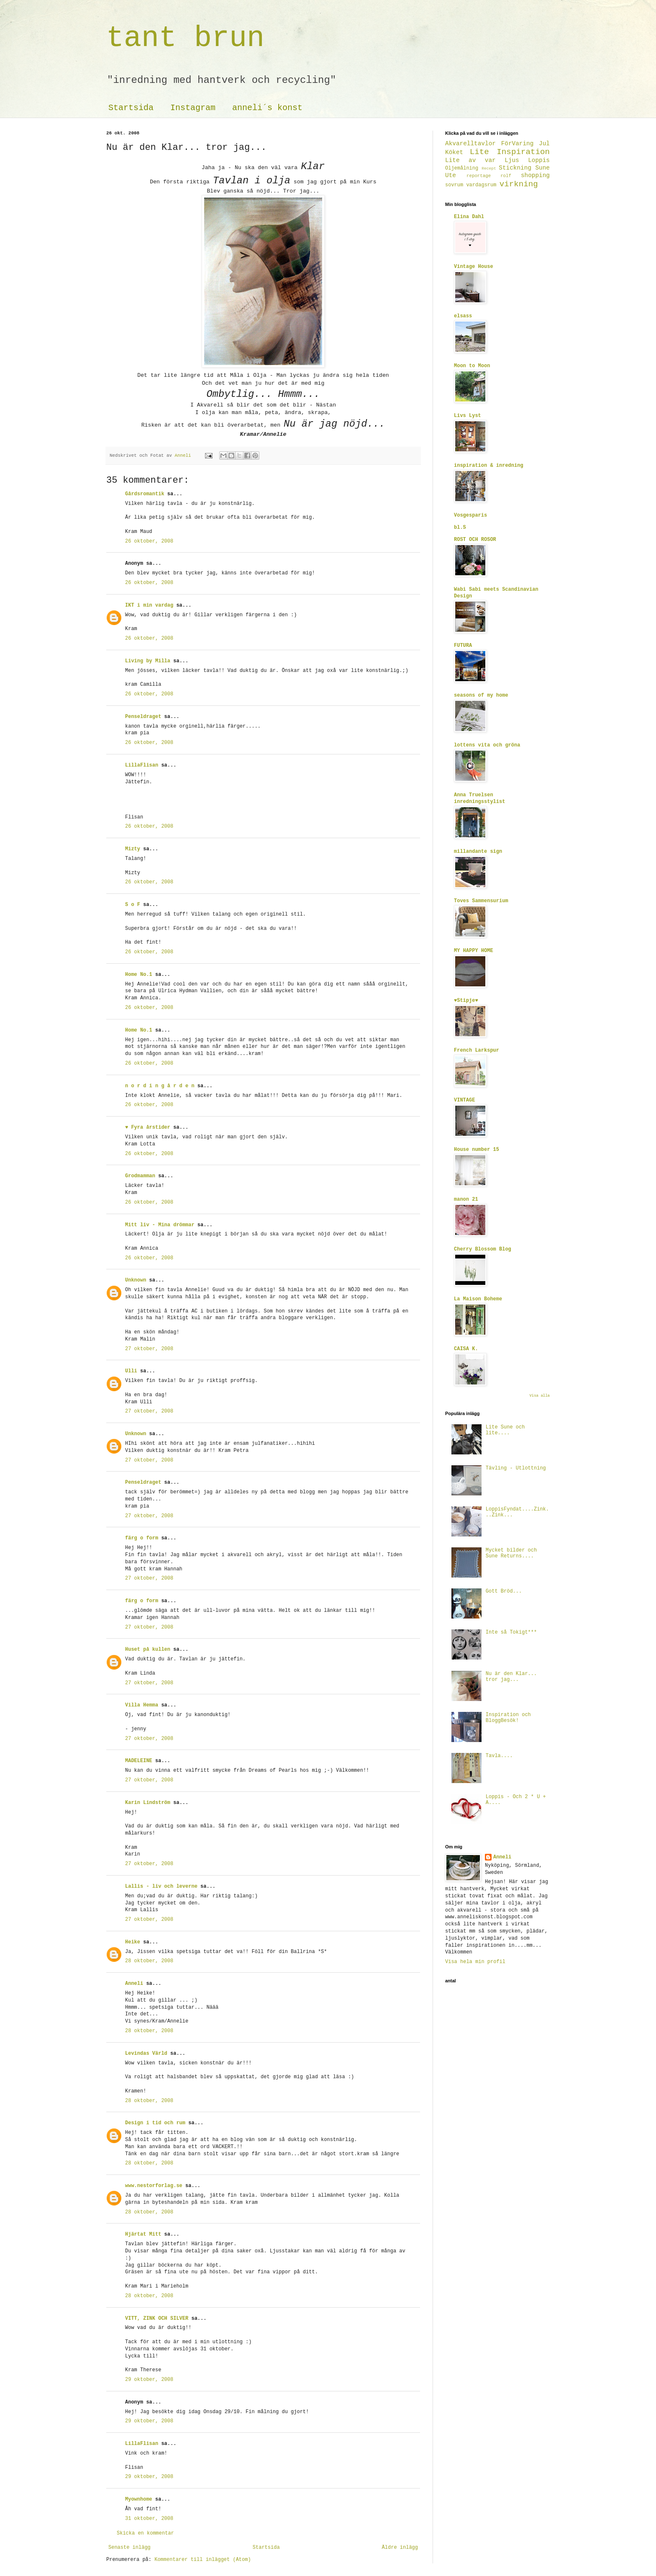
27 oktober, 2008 (149, 1349)
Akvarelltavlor (470, 143)
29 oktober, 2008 (149, 2380)
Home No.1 (138, 975)
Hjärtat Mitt (143, 2234)
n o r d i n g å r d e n (160, 1086)
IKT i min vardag (149, 605)
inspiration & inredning (488, 465)
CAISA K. (466, 1349)
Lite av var (470, 160)
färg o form (141, 1538)
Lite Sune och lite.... (505, 1430)
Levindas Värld (146, 2053)
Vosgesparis (470, 515)
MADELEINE (138, 1761)
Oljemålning (461, 168)
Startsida (131, 108)
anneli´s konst (267, 108)
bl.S (460, 527)
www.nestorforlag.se (153, 2186)
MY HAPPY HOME (473, 951)
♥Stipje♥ (466, 1001)
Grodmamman (140, 1176)
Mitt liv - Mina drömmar (160, 1225)
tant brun (185, 38)
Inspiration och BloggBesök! (508, 1718)
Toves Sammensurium (481, 901)
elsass (463, 316)
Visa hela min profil (475, 1962)
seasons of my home (481, 695)
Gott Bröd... (504, 1591)
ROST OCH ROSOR (475, 540)
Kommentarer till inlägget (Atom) (202, 2560)
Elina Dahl (469, 217)
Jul (544, 143)
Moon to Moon (472, 366)
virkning (519, 184)
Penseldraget (143, 717)
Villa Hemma (141, 1705)
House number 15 (476, 1150)
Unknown (135, 1280)
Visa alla (539, 1396)
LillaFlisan (141, 765)
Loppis (539, 160)
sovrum (454, 185)
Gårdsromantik (144, 494)
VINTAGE (464, 1100)
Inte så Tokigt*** (511, 1632)
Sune (542, 168)
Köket (454, 152)
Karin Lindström (147, 1803)
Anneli (134, 1984)
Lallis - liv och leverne (161, 1886)
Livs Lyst (467, 416)
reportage (478, 175)
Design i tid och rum (155, 2123)
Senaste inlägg (129, 2547)
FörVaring (517, 143)
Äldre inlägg (400, 2547)
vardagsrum (481, 185)
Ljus (512, 160)
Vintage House (473, 267)
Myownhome (138, 2499)
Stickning (515, 168)
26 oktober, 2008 (149, 541)
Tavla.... (499, 1756)
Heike (132, 1942)
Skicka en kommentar (145, 2533)
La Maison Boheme (478, 1299)
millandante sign (478, 851)
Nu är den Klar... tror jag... (511, 1677)
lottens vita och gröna (487, 745)
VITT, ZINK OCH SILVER (156, 2318)
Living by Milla (147, 661)
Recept (489, 168)
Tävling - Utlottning (516, 1468)
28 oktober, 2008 (149, 1961)
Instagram (192, 108)
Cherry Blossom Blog (482, 1249)
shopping (535, 175)
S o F (132, 905)
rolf (505, 175)
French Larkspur (476, 1050)
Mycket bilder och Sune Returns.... (511, 1553)
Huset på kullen (147, 1649)
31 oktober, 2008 (149, 2519)
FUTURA (463, 646)
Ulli (131, 1371)
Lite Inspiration (510, 152)
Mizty (132, 849)
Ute (450, 175)
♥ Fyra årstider (147, 1127)
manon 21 (466, 1199)
